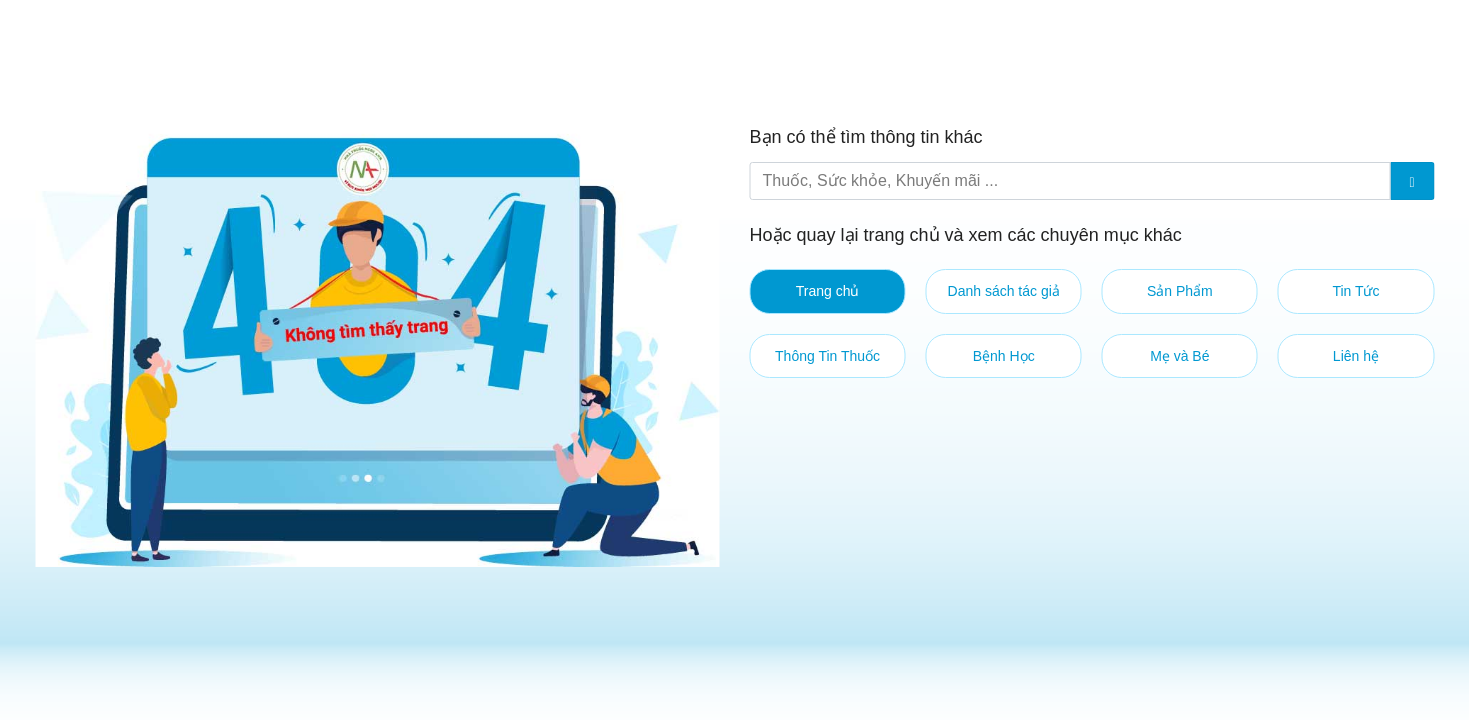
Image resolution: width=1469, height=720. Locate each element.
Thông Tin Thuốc (827, 356)
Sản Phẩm (1180, 291)
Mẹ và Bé (1179, 356)
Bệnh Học (1004, 356)
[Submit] (1412, 181)
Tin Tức (1355, 291)
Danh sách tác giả (1004, 291)
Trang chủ (828, 291)
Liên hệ (1356, 356)
